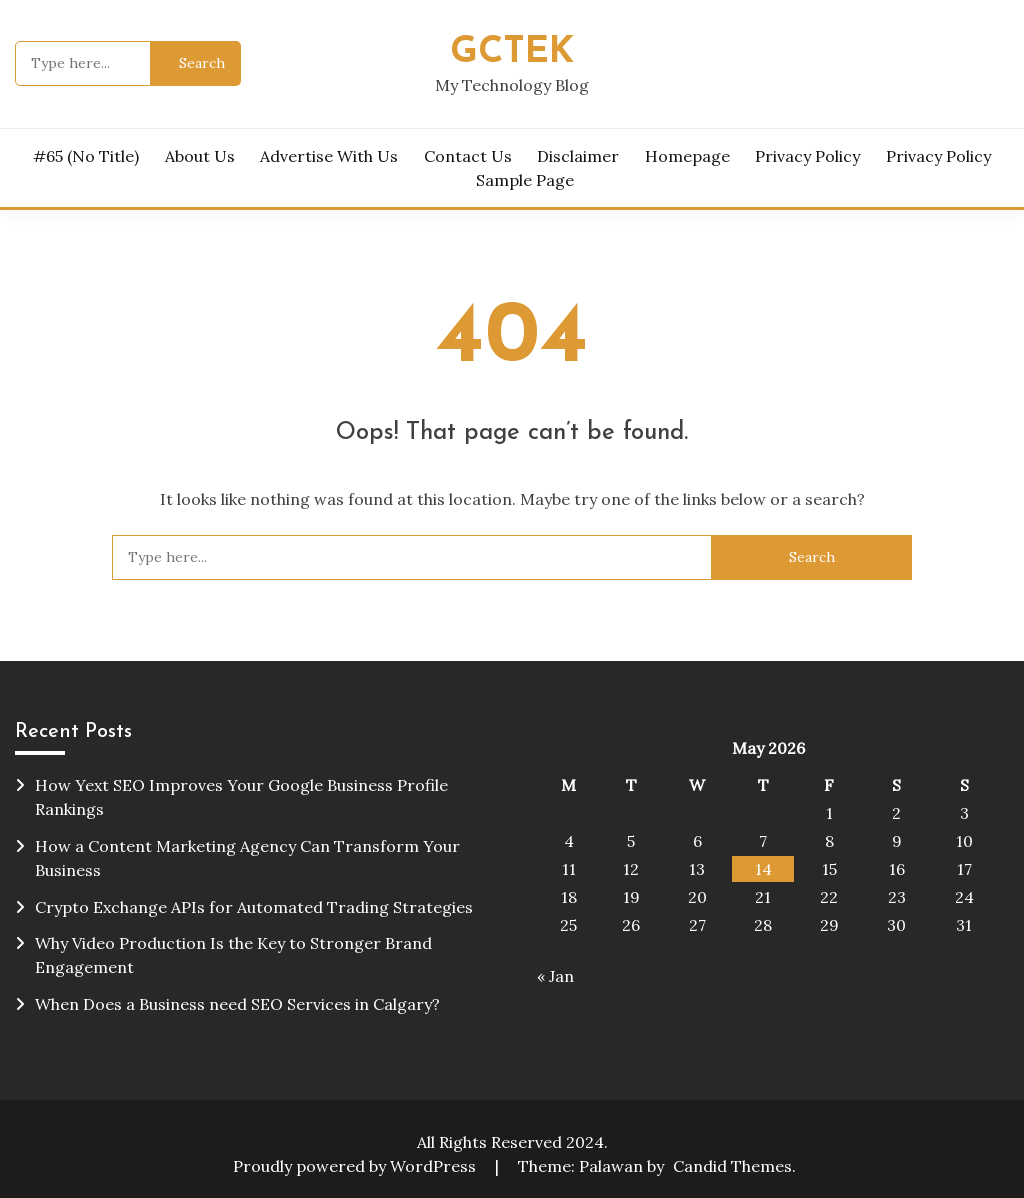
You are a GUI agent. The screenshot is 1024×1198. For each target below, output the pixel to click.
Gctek (512, 52)
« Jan (555, 976)
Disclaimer (578, 156)
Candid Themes (732, 1166)
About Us (200, 156)
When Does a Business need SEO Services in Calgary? (237, 1004)
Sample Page (525, 180)
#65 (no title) (86, 156)
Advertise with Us (329, 156)
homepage (687, 156)
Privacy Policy (807, 156)
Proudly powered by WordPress (356, 1166)
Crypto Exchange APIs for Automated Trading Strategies (254, 907)
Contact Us (468, 156)
